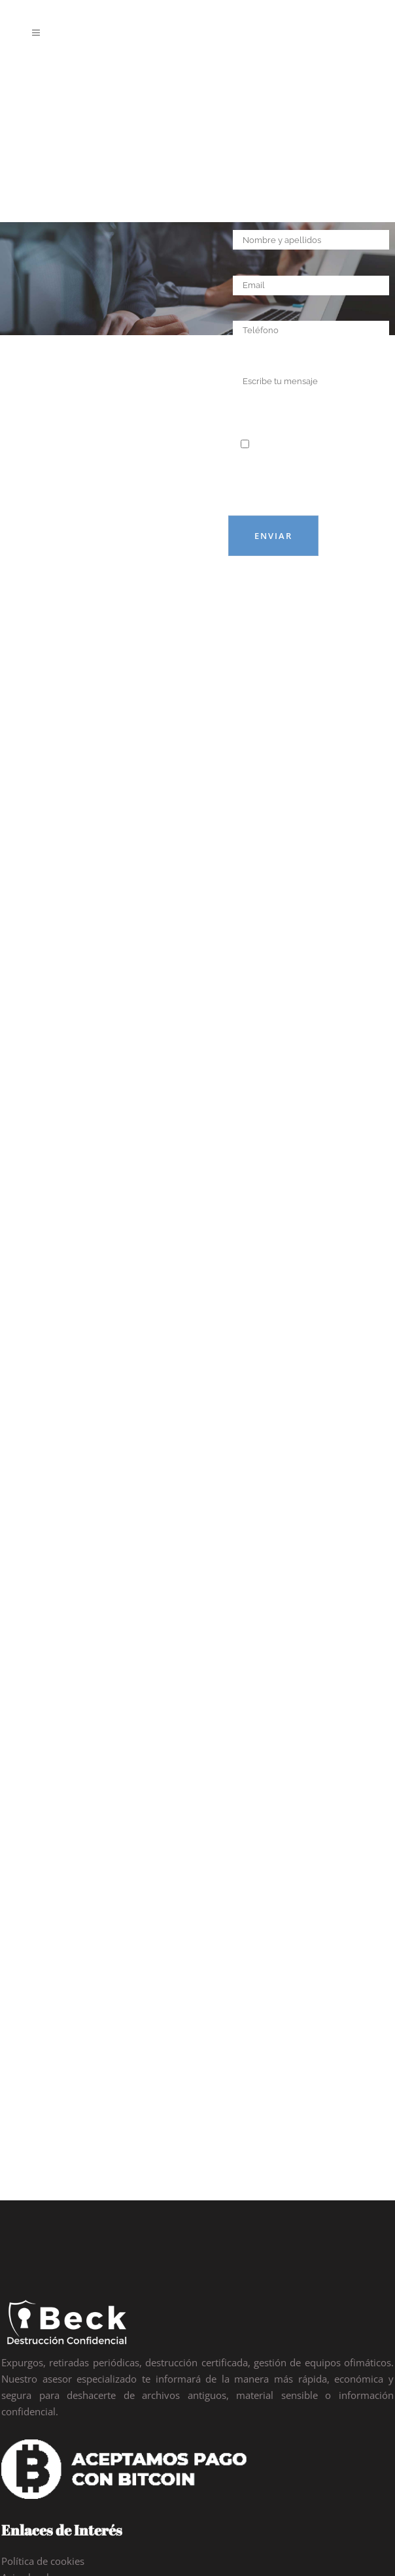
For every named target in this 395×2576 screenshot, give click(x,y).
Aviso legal (25, 2265)
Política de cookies (42, 2248)
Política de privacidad (49, 2281)
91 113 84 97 (61, 2389)
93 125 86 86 (130, 2389)
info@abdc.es (61, 2427)
